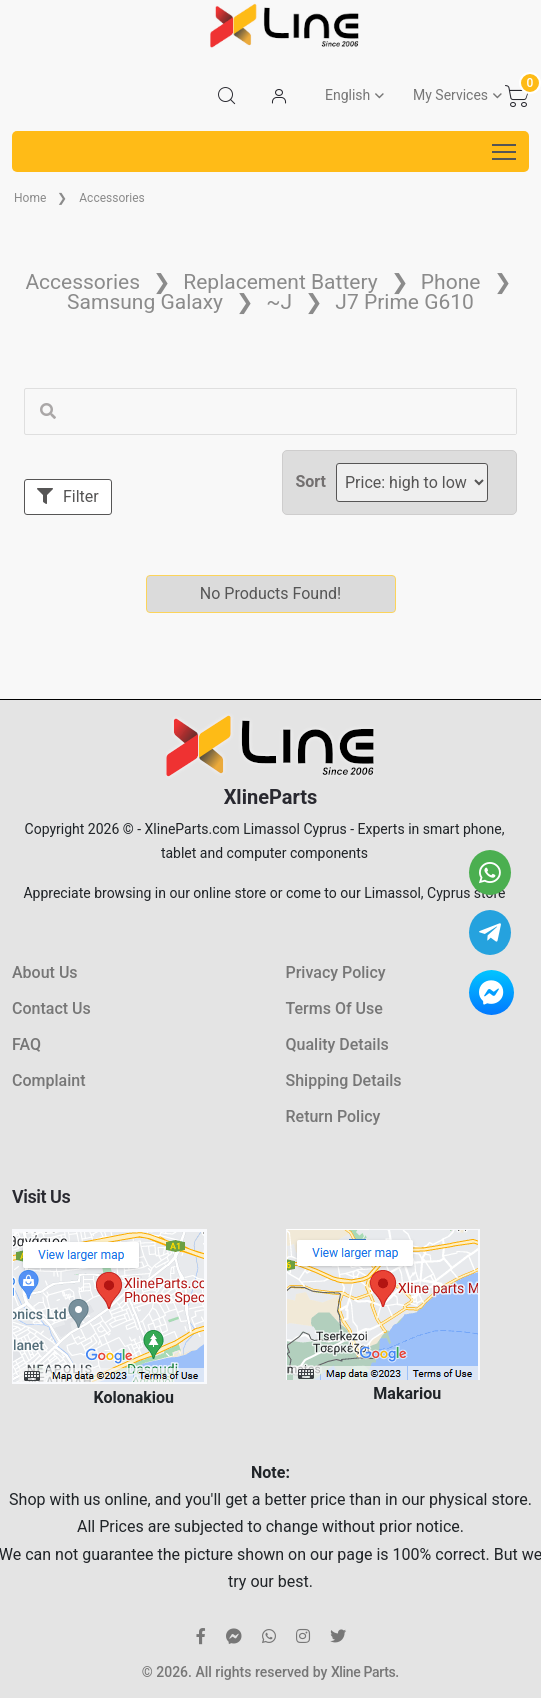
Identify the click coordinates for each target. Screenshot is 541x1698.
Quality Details (337, 1044)
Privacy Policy (336, 972)
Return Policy (333, 1116)
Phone (451, 282)
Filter (68, 496)
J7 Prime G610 (404, 302)
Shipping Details (344, 1080)
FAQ (26, 1044)
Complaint (48, 1080)
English (347, 95)
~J (279, 302)
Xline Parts (363, 1672)
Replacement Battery (280, 282)
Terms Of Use (334, 1008)
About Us (45, 972)
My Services (450, 95)
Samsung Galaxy (145, 302)
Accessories (112, 198)
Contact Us (51, 1008)
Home (30, 198)
